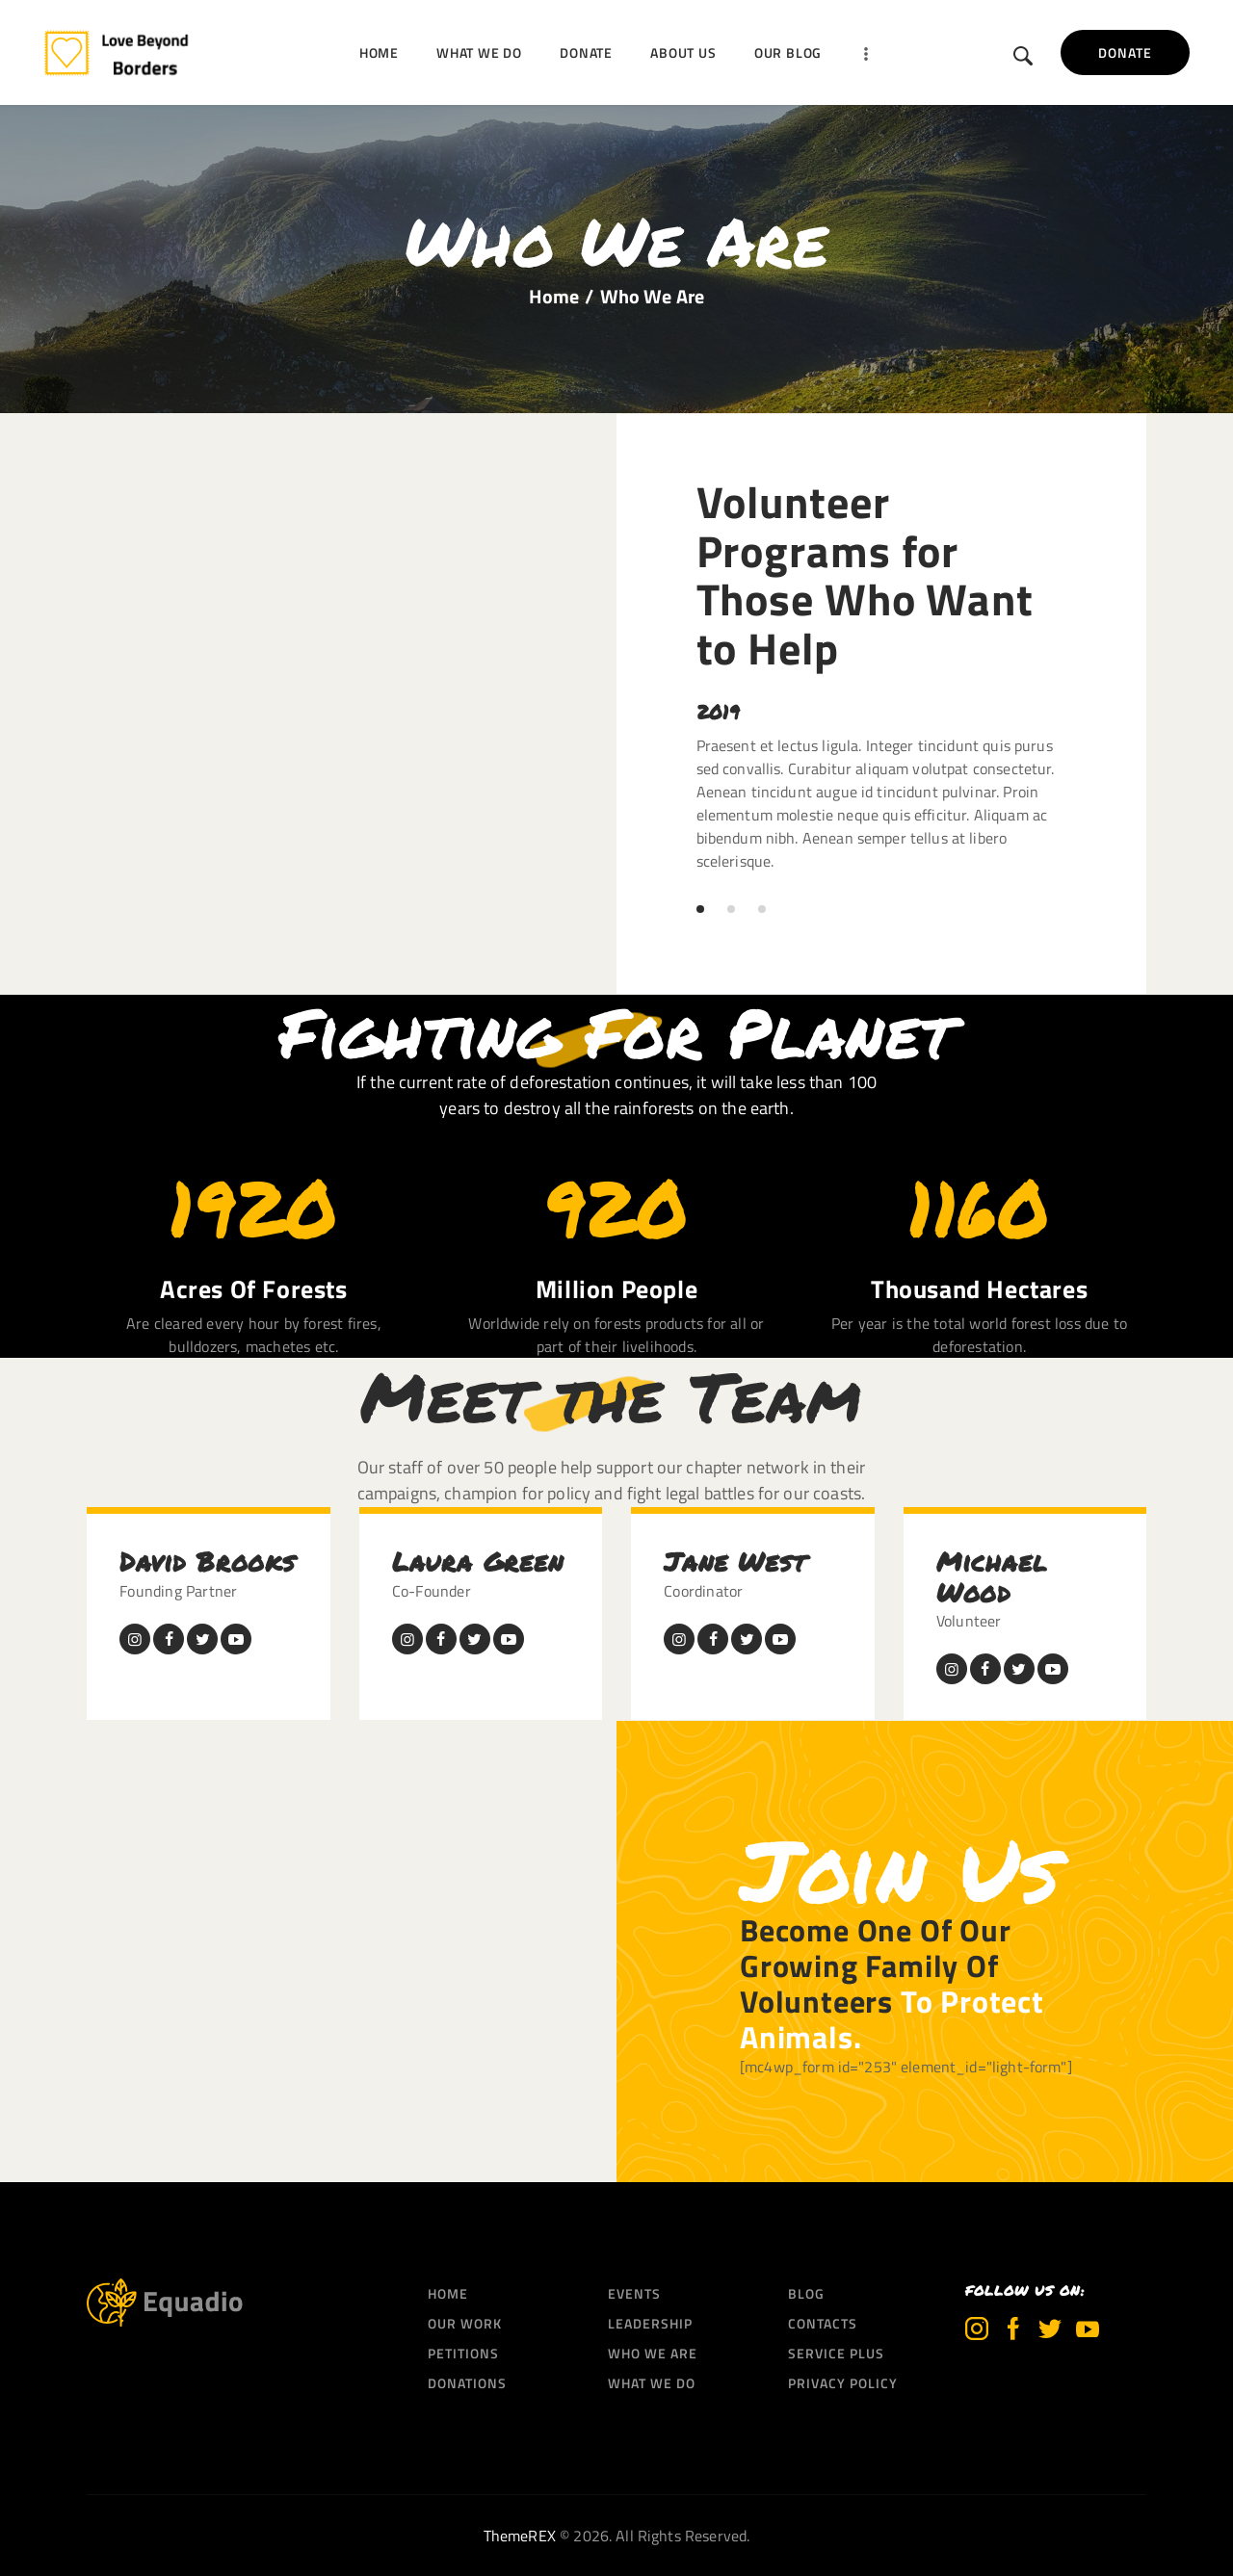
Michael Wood (991, 1577)
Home (554, 296)
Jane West (734, 1561)
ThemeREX (520, 2535)
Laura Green (478, 1561)
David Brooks (207, 1561)
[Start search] (1023, 55)
